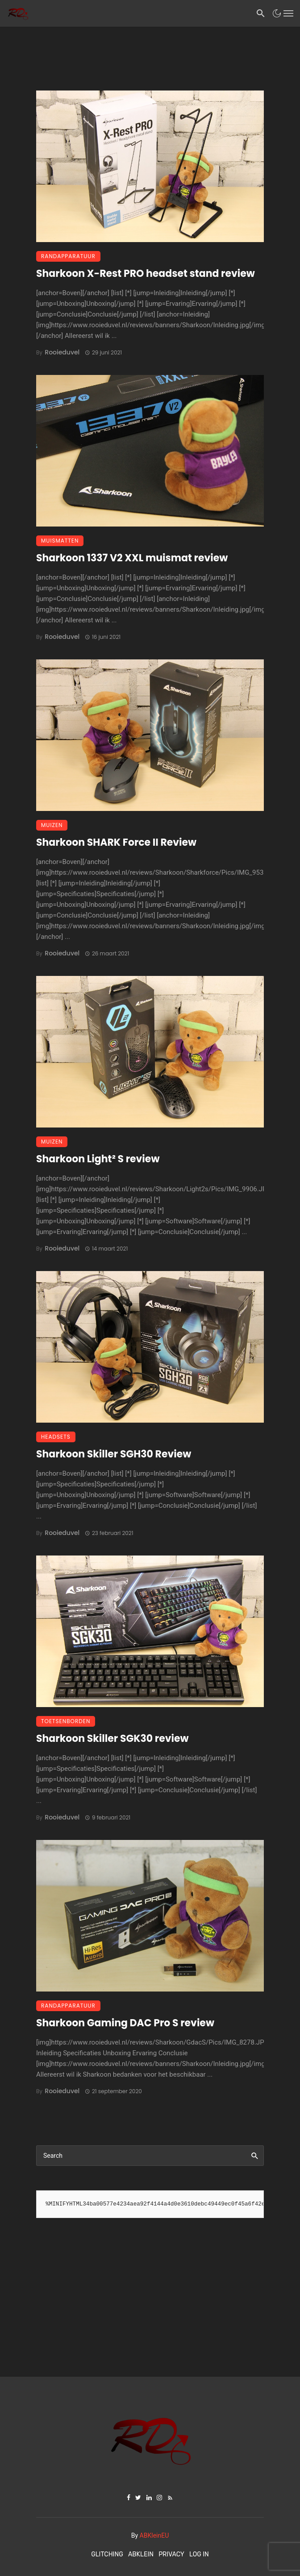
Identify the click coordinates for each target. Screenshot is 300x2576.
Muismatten (60, 540)
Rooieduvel (62, 352)
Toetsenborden (65, 1721)
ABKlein (141, 2554)
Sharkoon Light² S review (97, 1159)
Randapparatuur (68, 256)
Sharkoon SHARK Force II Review (116, 842)
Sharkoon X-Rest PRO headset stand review (145, 273)
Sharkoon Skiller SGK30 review (112, 1738)
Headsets (56, 1436)
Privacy (171, 2554)
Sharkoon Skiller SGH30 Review (113, 1454)
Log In (199, 2554)
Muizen (51, 825)
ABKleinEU (154, 2535)
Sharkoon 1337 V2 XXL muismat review (132, 558)
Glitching (107, 2554)
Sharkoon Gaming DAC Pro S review (125, 2023)
